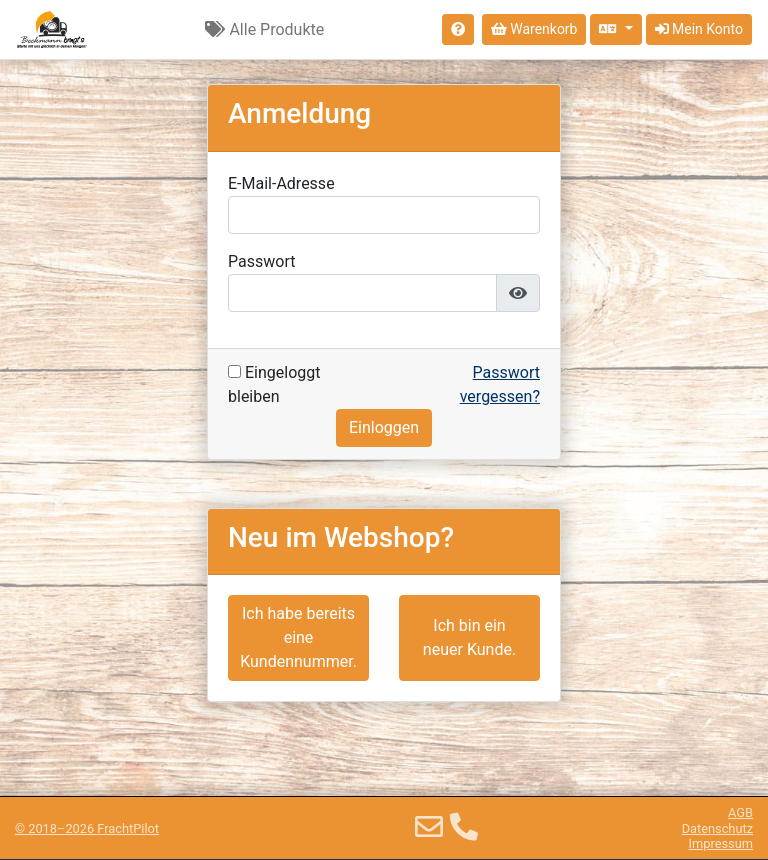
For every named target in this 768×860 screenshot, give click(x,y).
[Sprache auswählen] (615, 29)
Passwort (261, 261)
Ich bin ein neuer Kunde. (469, 637)
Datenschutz (717, 828)
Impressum (721, 843)
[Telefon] (464, 827)
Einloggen (384, 427)
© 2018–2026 (87, 828)
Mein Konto (699, 29)
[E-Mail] (429, 827)
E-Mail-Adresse (281, 183)
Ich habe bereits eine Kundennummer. (298, 637)
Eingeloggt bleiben (274, 384)
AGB (740, 812)
